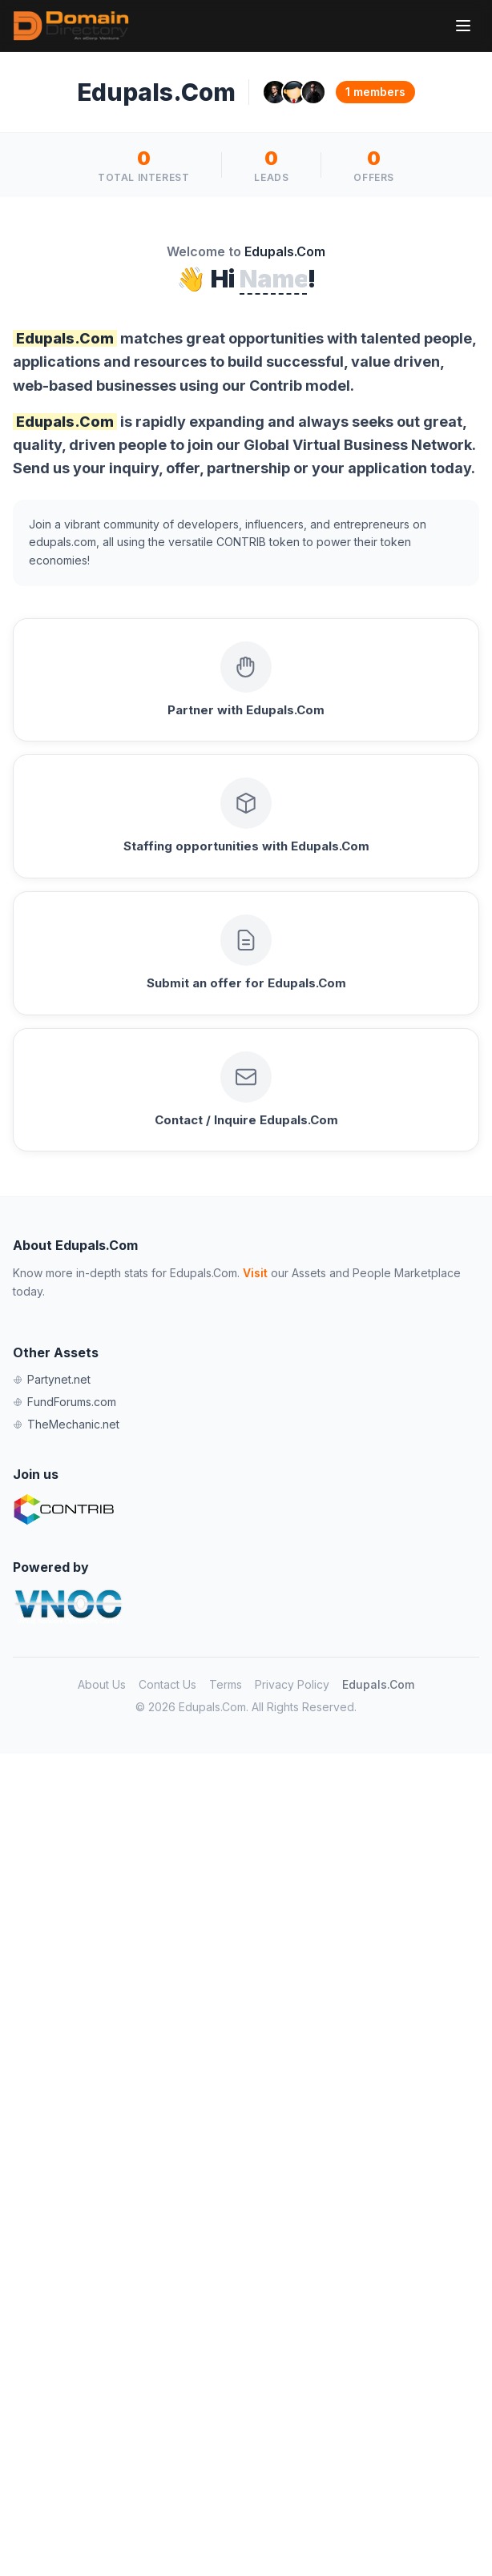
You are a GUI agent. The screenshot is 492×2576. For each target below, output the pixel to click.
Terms (225, 1684)
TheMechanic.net (66, 1424)
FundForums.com (64, 1402)
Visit (255, 1273)
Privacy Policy (292, 1684)
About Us (102, 1684)
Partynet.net (52, 1379)
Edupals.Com (378, 1684)
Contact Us (167, 1684)
